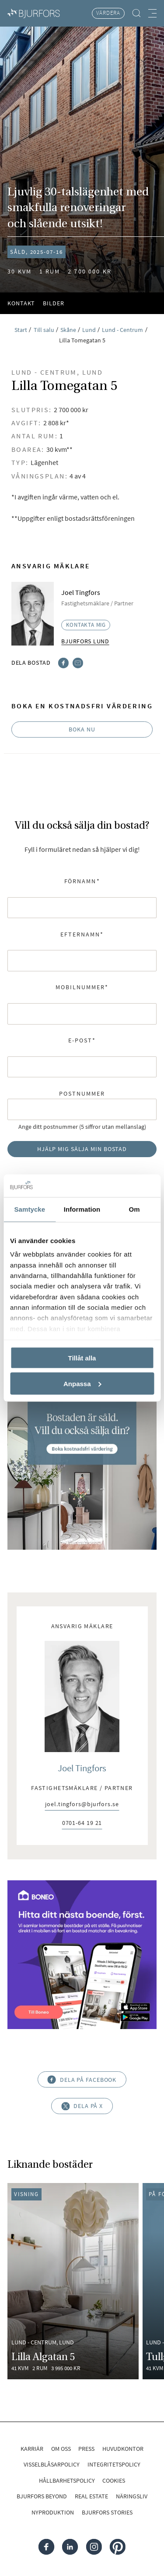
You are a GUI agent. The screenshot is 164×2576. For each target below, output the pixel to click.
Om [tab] (134, 1209)
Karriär (32, 2449)
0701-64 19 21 (82, 1823)
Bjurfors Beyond (42, 2496)
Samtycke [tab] (29, 1209)
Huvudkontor (122, 2449)
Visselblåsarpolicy (52, 2464)
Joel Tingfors (82, 1768)
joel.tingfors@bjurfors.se (82, 1804)
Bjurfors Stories (107, 2512)
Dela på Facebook (82, 2079)
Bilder (53, 303)
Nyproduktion (52, 2512)
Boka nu (82, 729)
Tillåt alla (82, 1357)
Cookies (113, 2480)
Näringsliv (131, 2496)
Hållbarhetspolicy (67, 2480)
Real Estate (91, 2496)
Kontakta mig (86, 625)
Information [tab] (82, 1209)
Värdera (108, 13)
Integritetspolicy (113, 2464)
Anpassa (82, 1383)
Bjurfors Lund (85, 641)
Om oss (61, 2449)
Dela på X (82, 2106)
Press (86, 2449)
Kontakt (21, 303)
